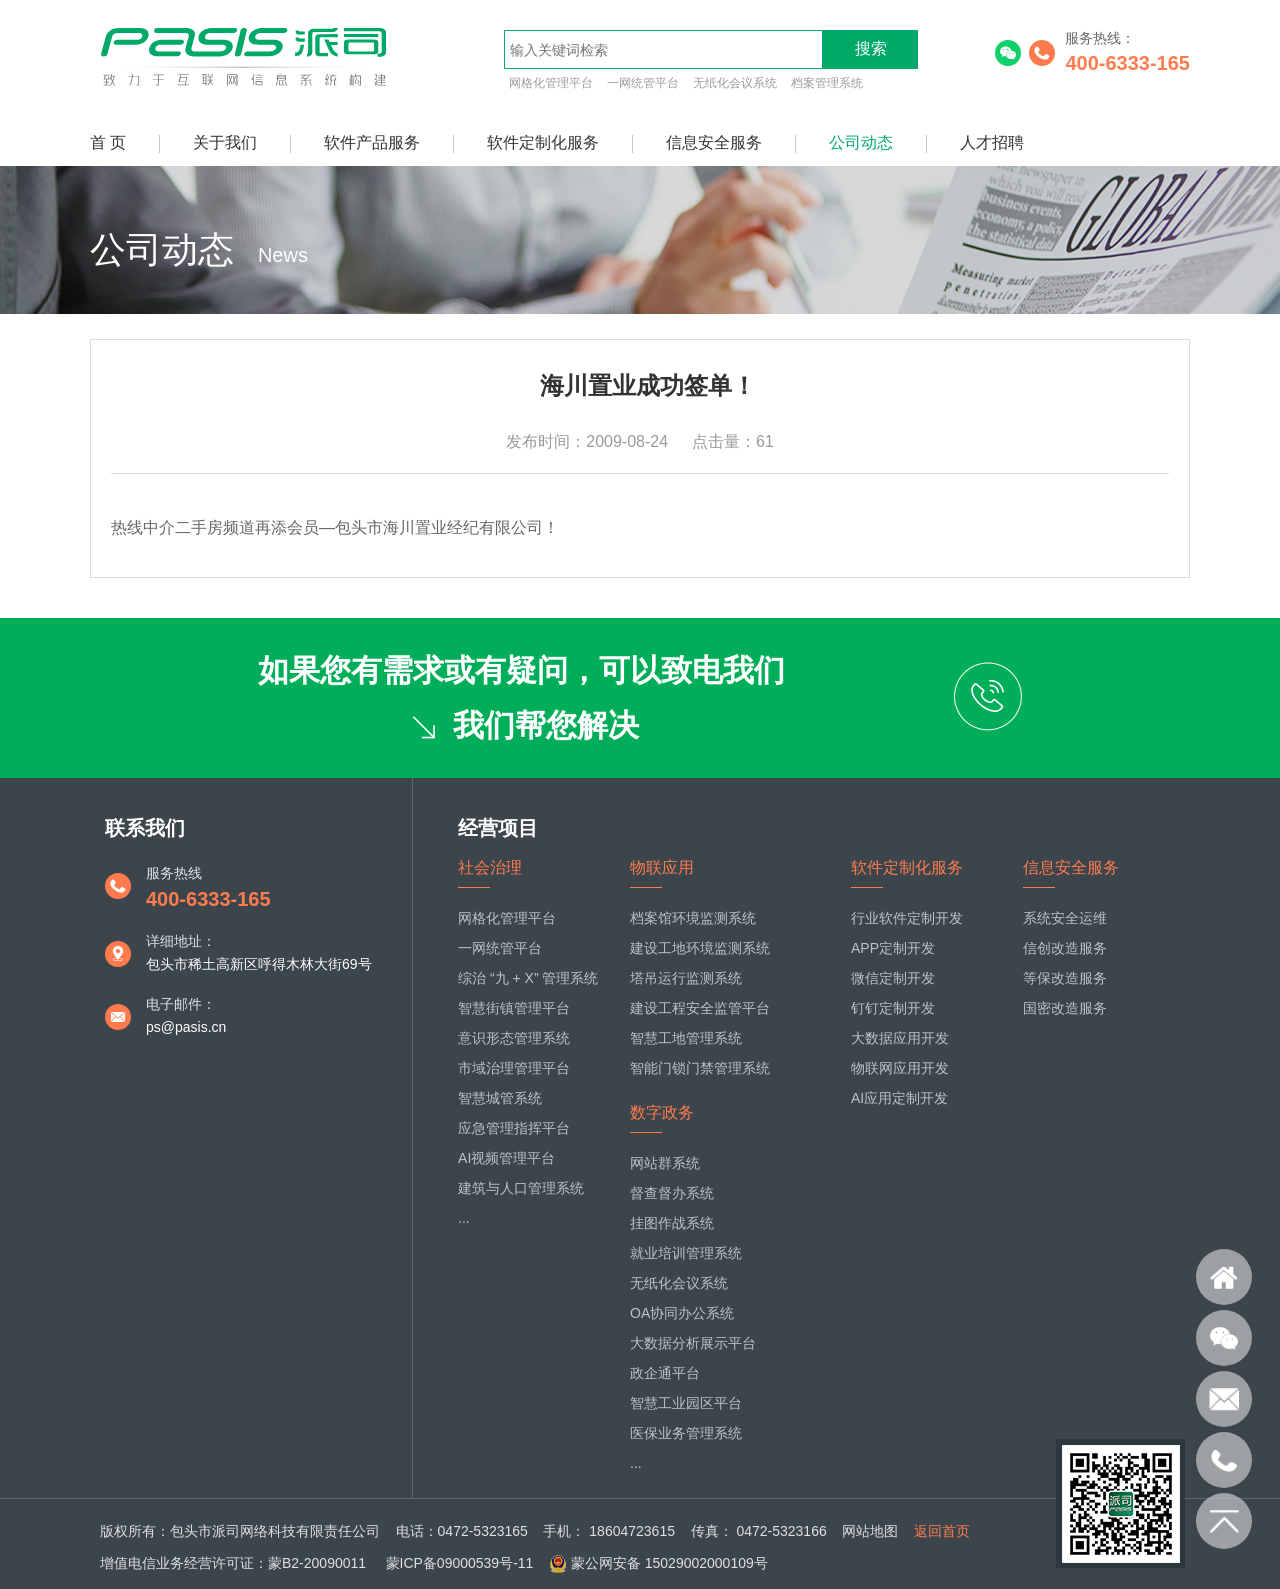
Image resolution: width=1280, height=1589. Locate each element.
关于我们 (225, 142)
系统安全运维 (1065, 918)
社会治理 (490, 867)
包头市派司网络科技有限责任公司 (275, 1531)
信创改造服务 (1065, 948)
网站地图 (870, 1531)
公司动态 (861, 142)
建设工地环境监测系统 (700, 948)
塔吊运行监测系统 (686, 978)
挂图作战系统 (672, 1223)
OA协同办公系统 (682, 1313)
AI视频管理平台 (506, 1158)
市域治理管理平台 (514, 1068)
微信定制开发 (893, 978)
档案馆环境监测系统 (693, 918)
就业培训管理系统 (686, 1253)
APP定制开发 (893, 948)
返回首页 (942, 1531)
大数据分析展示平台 (693, 1343)
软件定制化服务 (543, 142)
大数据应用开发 (900, 1038)
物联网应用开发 (900, 1068)
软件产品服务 (372, 142)
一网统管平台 (643, 83)
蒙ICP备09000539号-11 (458, 1563)
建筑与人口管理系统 (521, 1188)
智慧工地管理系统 (686, 1038)
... (464, 1218)
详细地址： (181, 941)
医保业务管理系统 (686, 1433)
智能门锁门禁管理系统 (700, 1068)
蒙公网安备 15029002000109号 (669, 1563)
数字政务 (662, 1112)
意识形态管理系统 (514, 1038)
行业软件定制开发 (907, 918)
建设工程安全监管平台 (700, 1008)
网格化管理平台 (551, 83)
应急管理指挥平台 (514, 1128)
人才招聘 (992, 142)
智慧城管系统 (500, 1098)
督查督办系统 (672, 1193)
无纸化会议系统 (735, 83)
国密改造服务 (1065, 1008)
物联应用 (662, 867)
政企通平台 (665, 1373)
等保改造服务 (1065, 978)
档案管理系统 (827, 83)
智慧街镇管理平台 (514, 1008)
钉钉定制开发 (893, 1008)
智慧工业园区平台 (686, 1403)
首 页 (108, 142)
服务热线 (174, 873)
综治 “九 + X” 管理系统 (528, 978)
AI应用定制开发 (899, 1098)
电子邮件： (181, 1004)
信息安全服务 (714, 142)
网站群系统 (665, 1163)
